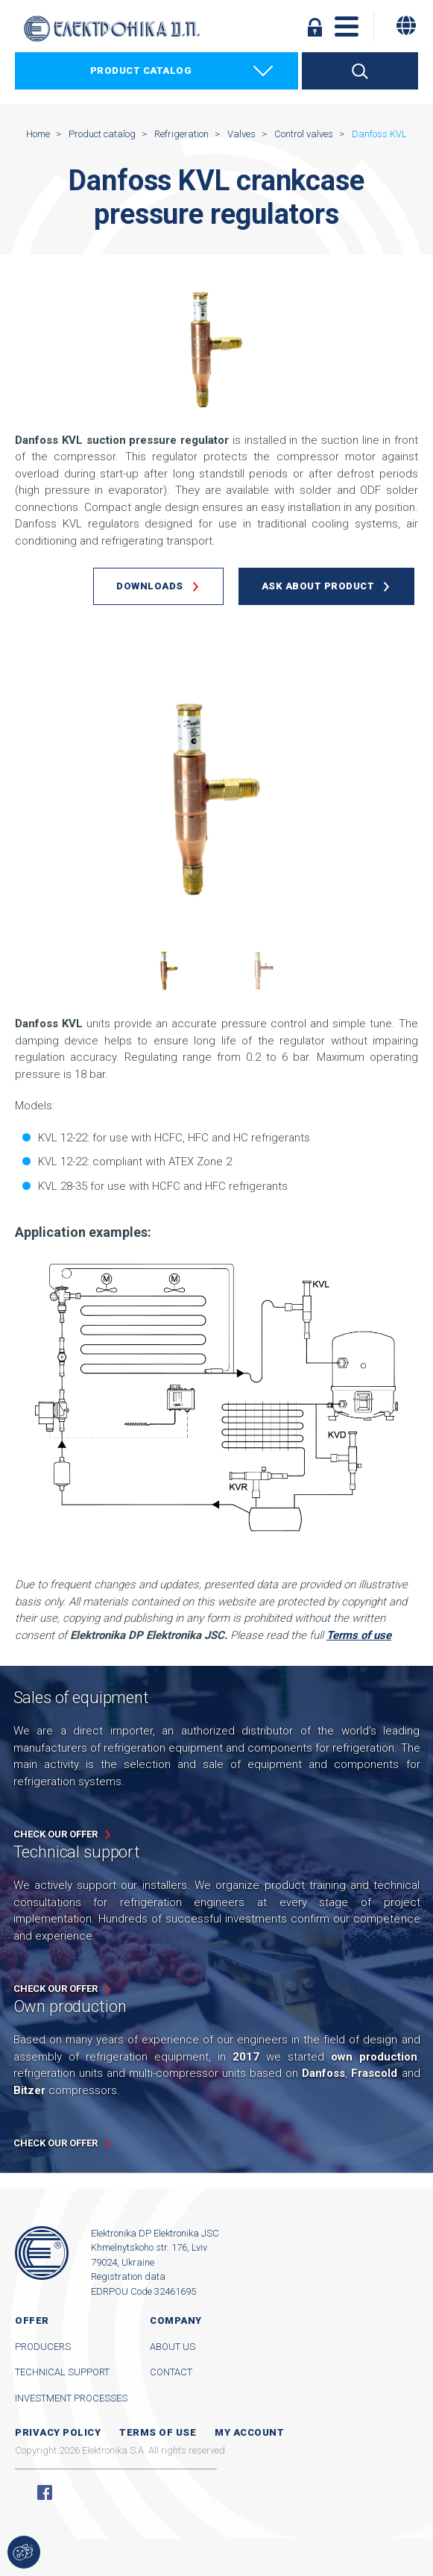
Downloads (149, 586)
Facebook (44, 2492)
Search (360, 71)
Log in (315, 27)
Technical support (62, 2372)
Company (176, 2320)
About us (172, 2346)
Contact (171, 2372)
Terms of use (157, 2432)
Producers (43, 2346)
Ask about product (318, 586)
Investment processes (71, 2398)
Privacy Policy (58, 2432)
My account (249, 2432)
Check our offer (55, 1834)
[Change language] (406, 25)
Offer (32, 2320)
